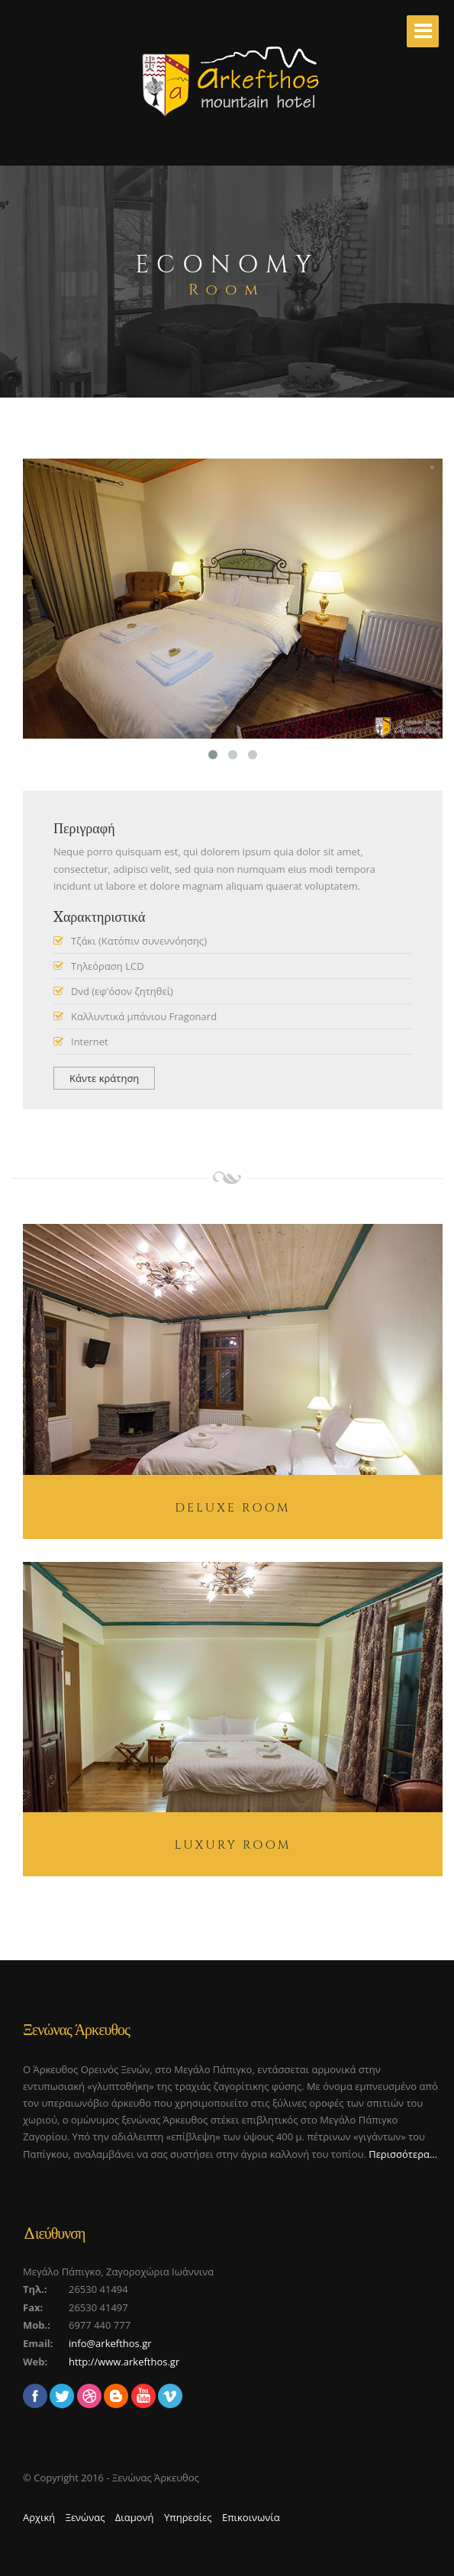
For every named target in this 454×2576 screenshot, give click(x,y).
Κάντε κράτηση (104, 1078)
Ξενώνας (85, 2517)
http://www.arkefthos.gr (124, 2361)
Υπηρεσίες (188, 2517)
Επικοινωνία (251, 2517)
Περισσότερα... (403, 2154)
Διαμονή (134, 2517)
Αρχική (39, 2517)
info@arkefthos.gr (110, 2343)
